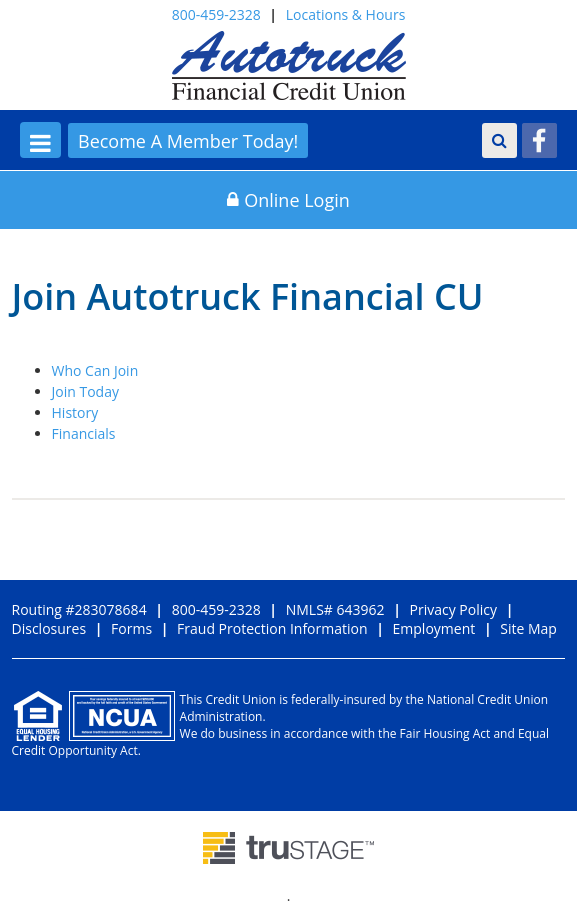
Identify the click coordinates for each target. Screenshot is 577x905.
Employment (434, 628)
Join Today (85, 391)
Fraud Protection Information (272, 628)
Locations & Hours (346, 14)
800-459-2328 (216, 14)
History (75, 412)
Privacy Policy (453, 609)
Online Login (288, 200)
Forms (131, 628)
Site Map (528, 628)
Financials (84, 433)
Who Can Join (95, 370)
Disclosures (49, 628)
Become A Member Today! (188, 141)
